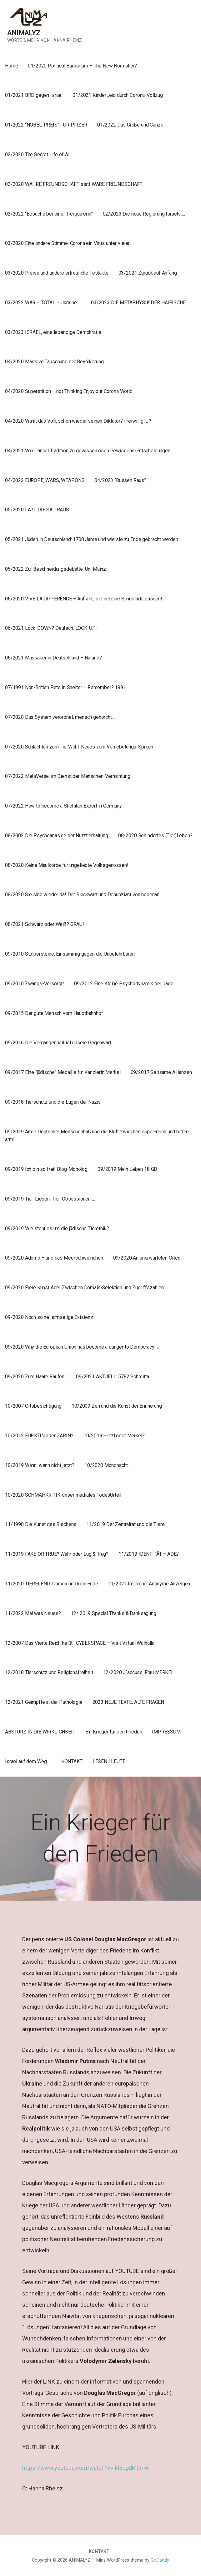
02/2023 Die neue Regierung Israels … (144, 214)
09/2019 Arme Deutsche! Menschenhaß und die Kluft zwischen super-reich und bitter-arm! (97, 1136)
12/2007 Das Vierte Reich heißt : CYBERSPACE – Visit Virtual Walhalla (79, 1643)
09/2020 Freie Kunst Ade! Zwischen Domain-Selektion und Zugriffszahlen (84, 1287)
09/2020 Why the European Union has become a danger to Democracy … (82, 1347)
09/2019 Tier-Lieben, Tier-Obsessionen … (50, 1199)
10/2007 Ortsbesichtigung (33, 1406)
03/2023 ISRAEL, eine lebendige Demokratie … (55, 332)
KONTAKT (72, 1761)
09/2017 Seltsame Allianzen (161, 1072)
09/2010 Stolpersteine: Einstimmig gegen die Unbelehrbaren (70, 954)
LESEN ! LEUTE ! (110, 1761)
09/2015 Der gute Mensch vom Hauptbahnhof (54, 1013)
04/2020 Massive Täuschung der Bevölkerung (54, 362)
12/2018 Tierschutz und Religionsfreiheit (49, 1672)
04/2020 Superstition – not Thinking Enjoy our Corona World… (70, 391)
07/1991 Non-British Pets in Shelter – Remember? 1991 (65, 687)
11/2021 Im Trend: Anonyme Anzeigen (149, 1584)
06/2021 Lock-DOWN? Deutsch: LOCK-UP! (51, 628)
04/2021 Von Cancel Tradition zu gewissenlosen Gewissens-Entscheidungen (87, 451)
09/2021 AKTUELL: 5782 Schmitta (112, 1377)
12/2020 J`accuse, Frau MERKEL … (140, 1672)
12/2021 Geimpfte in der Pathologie (44, 1702)
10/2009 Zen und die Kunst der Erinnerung (117, 1406)
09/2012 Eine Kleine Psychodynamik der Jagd (123, 984)
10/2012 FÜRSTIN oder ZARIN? (39, 1436)
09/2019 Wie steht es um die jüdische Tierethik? (57, 1228)
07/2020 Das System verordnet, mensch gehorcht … (60, 717)
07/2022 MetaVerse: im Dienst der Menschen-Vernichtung (67, 776)
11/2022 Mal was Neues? (33, 1613)
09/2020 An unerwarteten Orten (146, 1258)
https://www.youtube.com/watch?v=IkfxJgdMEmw (85, 2467)
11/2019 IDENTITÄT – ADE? (148, 1554)
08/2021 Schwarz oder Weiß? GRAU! (44, 924)
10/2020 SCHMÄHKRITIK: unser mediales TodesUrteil (63, 1495)
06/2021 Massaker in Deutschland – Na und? (53, 658)
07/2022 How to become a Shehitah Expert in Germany (63, 806)
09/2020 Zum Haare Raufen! (35, 1377)
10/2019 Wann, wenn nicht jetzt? (39, 1465)
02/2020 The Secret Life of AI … (39, 154)
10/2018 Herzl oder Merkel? (114, 1436)
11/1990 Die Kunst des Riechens (40, 1524)
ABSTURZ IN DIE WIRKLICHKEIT (40, 1732)
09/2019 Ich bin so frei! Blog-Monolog (46, 1169)
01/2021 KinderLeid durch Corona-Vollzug (118, 95)
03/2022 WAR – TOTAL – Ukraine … (43, 303)
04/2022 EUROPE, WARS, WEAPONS (44, 480)
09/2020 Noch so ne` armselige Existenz (49, 1317)
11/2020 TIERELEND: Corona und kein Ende (51, 1584)
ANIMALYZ (23, 33)
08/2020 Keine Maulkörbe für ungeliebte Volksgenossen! (66, 865)
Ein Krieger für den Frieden (113, 1732)
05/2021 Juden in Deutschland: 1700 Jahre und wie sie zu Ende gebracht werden (91, 539)
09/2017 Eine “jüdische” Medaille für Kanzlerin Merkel (63, 1072)
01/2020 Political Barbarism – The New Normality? (82, 66)
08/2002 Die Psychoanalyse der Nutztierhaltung (56, 835)
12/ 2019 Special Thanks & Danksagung (113, 1613)
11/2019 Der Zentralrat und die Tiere (125, 1524)
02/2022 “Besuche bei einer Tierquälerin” (49, 214)
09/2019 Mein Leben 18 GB (127, 1169)
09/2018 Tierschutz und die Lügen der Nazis (53, 1102)
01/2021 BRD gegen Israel (34, 95)
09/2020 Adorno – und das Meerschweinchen (54, 1258)
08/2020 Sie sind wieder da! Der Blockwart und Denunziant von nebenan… (84, 895)
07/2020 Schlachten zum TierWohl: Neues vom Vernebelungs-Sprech (79, 747)
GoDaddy (160, 2560)
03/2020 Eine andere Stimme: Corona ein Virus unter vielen (68, 243)
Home (11, 66)
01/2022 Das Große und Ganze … (132, 125)
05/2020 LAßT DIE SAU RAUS (37, 510)
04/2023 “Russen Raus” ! (121, 480)
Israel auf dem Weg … (28, 1761)
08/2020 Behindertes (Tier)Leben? (155, 835)
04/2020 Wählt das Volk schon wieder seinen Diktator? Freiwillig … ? (78, 421)
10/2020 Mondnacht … (108, 1465)
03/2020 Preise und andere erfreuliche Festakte (56, 273)
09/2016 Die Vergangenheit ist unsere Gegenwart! (59, 1043)
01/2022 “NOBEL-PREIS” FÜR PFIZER (46, 125)
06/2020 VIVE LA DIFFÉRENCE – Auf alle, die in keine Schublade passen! (83, 599)
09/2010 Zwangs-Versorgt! (34, 984)
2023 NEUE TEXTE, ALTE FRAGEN (128, 1702)
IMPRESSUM (166, 1732)
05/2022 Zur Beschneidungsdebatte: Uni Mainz (55, 569)
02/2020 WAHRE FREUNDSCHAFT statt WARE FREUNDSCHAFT (74, 184)
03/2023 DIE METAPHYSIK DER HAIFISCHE (138, 303)
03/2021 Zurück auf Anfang (147, 273)
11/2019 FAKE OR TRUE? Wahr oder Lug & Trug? (56, 1554)
